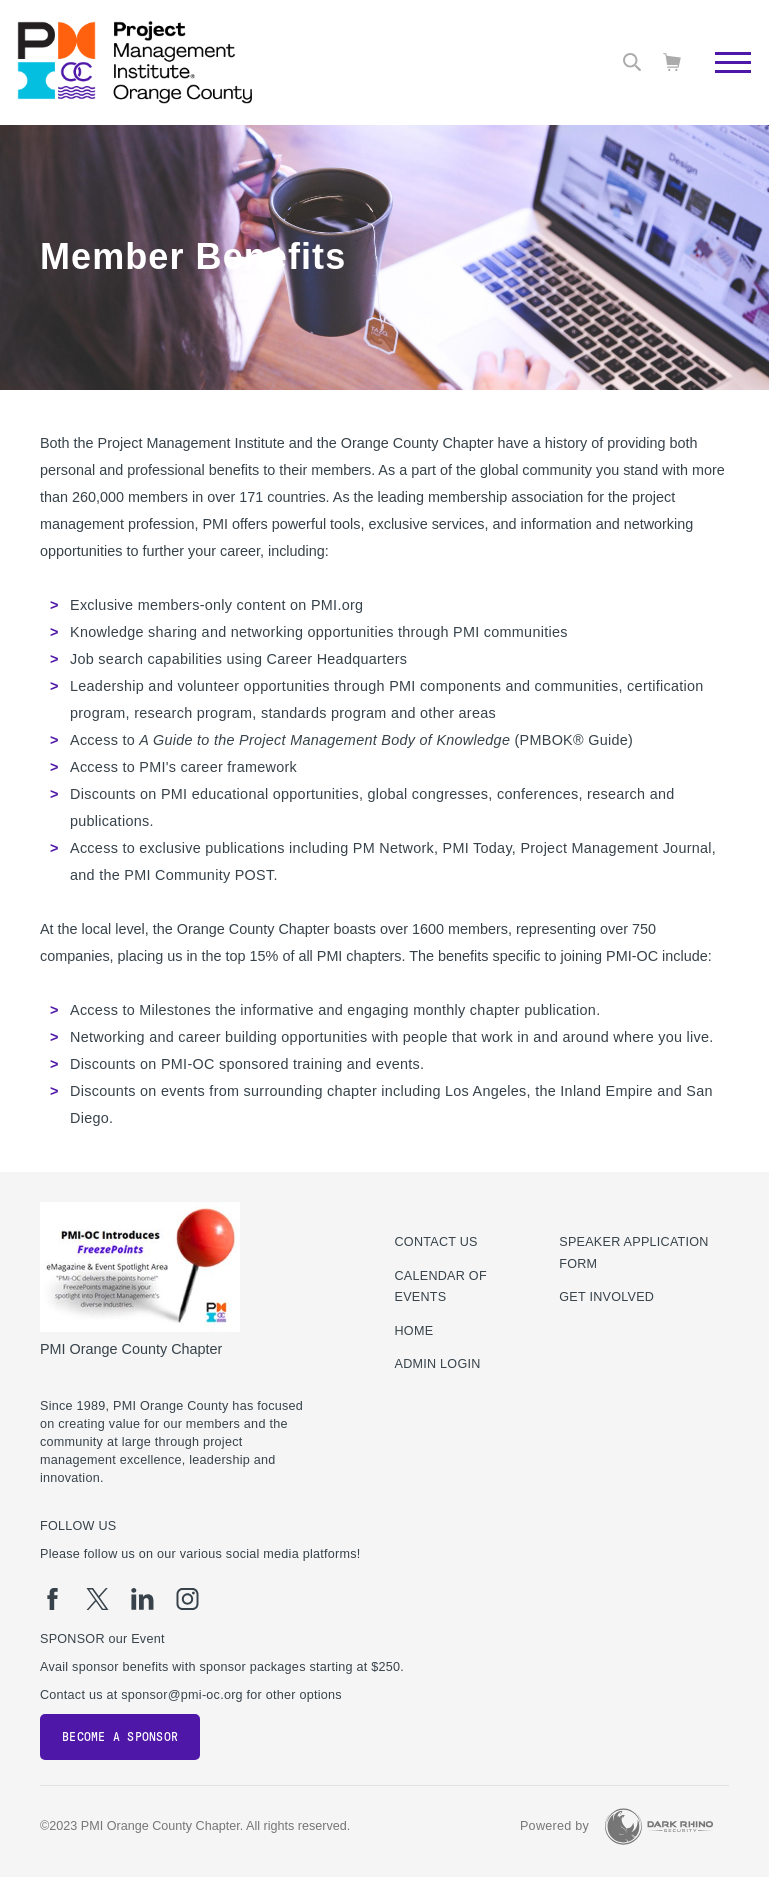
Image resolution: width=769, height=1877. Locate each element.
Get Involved (606, 1297)
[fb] (52, 1599)
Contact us (436, 1242)
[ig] (187, 1599)
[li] (142, 1599)
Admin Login (438, 1364)
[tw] (97, 1599)
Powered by (554, 1826)
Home (414, 1331)
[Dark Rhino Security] (659, 1826)
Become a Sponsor (120, 1737)
